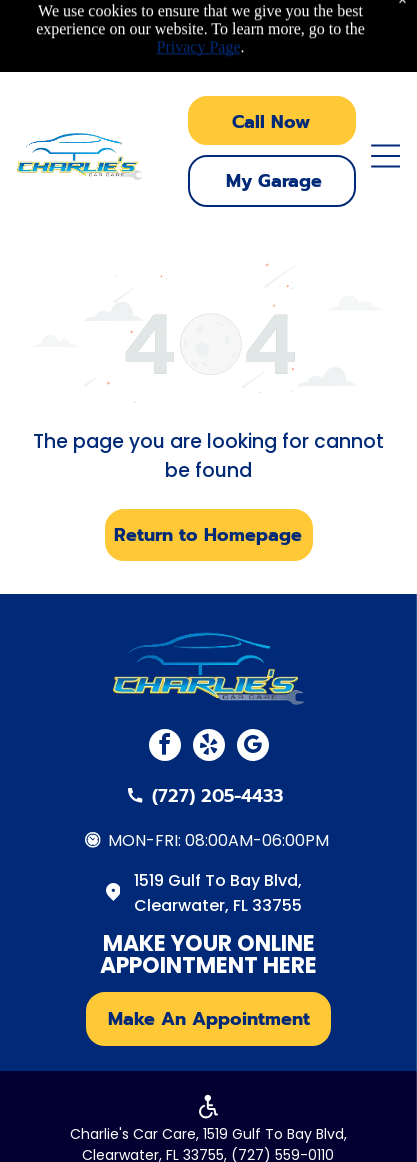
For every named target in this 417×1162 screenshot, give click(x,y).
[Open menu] (385, 156)
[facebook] (165, 747)
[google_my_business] (253, 747)
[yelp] (209, 747)
